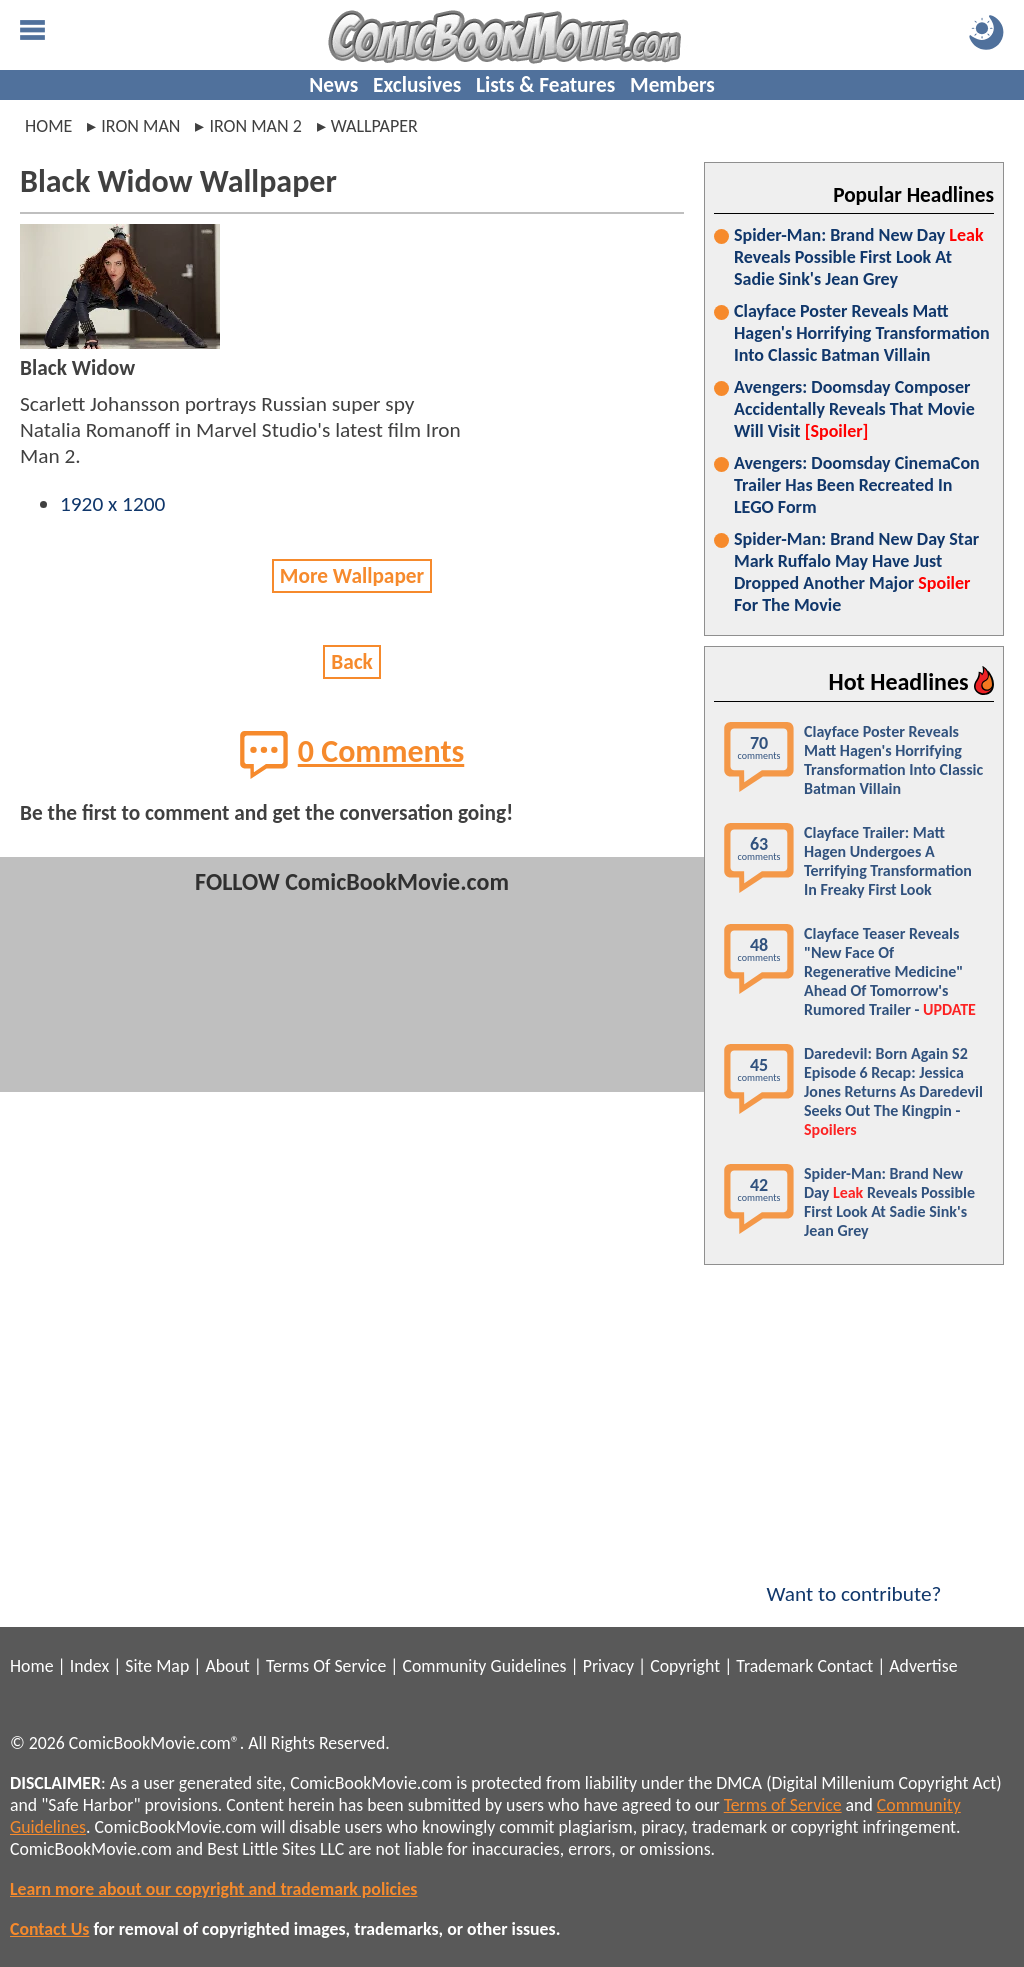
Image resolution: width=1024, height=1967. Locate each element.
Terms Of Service (326, 1666)
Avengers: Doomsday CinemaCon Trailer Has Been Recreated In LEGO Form (857, 485)
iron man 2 (255, 126)
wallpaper (374, 126)
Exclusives (417, 85)
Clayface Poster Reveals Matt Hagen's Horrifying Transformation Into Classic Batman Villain (862, 333)
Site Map (157, 1666)
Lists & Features (545, 85)
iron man (140, 126)
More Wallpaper (352, 576)
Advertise (923, 1666)
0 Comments (352, 754)
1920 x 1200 (112, 504)
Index (89, 1666)
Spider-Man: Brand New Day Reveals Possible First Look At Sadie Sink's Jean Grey (859, 257)
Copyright (685, 1666)
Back (352, 662)
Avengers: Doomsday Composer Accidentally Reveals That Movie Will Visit (854, 409)
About (227, 1666)
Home (48, 126)
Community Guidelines (484, 1666)
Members (672, 85)
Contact (845, 1666)
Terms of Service (783, 1805)
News (333, 85)
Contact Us (49, 1929)
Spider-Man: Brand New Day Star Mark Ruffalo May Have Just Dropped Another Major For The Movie (856, 572)
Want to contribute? (854, 1581)
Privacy (608, 1666)
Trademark (774, 1666)
